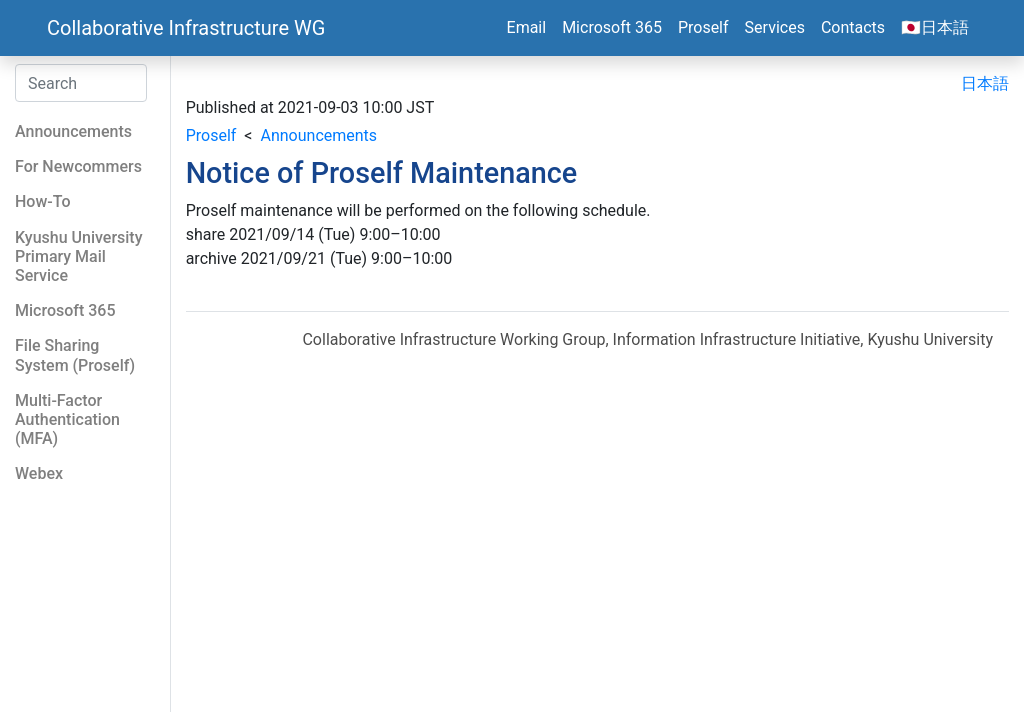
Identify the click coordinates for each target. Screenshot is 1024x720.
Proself (703, 27)
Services (775, 27)
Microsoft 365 (612, 27)
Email (527, 27)
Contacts (853, 27)
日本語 (985, 83)
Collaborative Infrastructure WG (186, 28)
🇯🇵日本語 (935, 27)
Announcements (318, 135)
